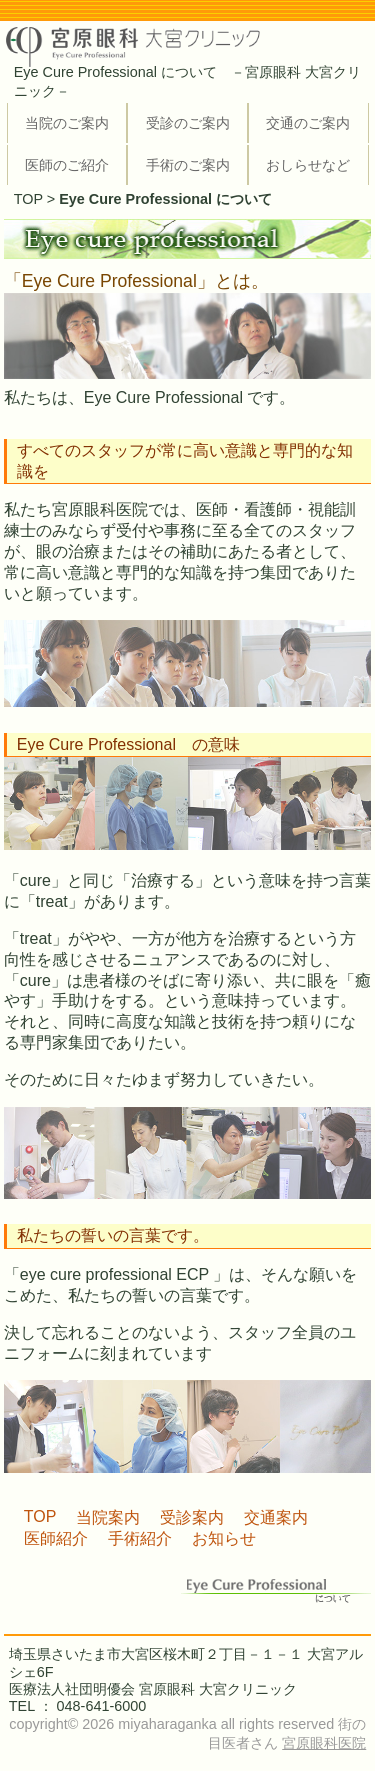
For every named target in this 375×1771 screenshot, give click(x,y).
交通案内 (276, 1517)
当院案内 (108, 1517)
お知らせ (224, 1538)
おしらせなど (308, 165)
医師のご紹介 (67, 165)
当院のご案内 (67, 123)
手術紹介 (140, 1538)
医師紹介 (56, 1538)
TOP (28, 199)
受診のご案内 (188, 123)
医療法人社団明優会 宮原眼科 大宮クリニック (153, 1689)
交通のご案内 (308, 123)
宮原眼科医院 (324, 1743)
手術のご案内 (188, 165)
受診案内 (192, 1517)
